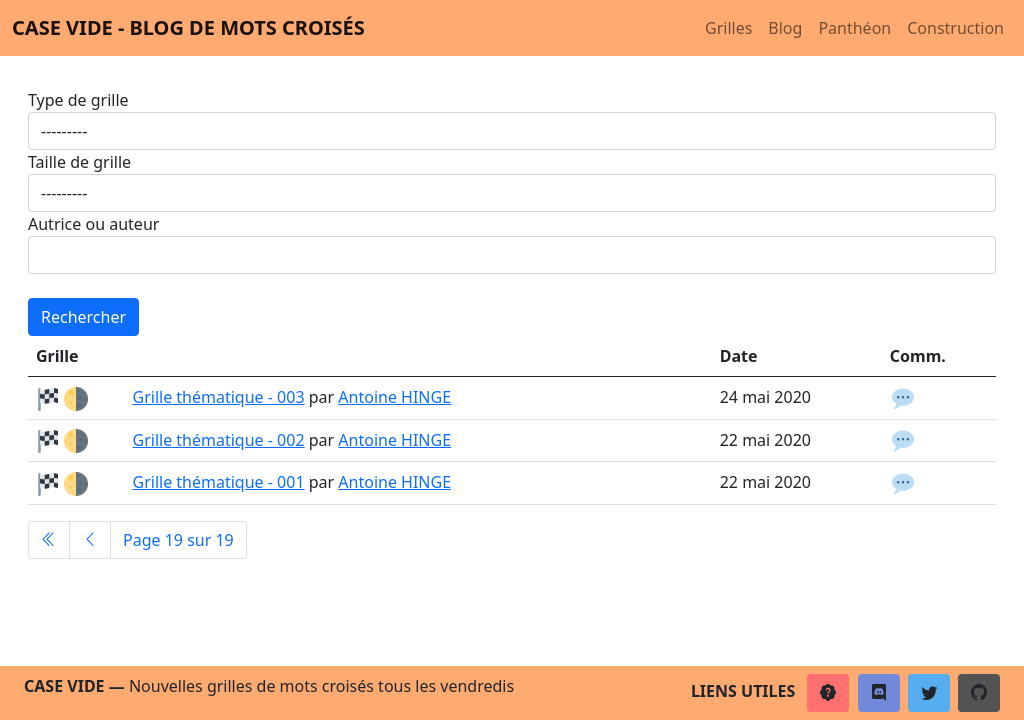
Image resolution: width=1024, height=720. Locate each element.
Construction (955, 28)
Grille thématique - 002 (219, 440)
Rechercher (83, 317)
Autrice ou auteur (93, 224)
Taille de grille (79, 162)
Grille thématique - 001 (219, 482)
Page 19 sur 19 (178, 540)
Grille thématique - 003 (219, 397)
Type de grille (78, 100)
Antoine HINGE (394, 397)
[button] (828, 693)
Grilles (728, 28)
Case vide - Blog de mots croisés (188, 27)
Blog (785, 28)
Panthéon (854, 28)
